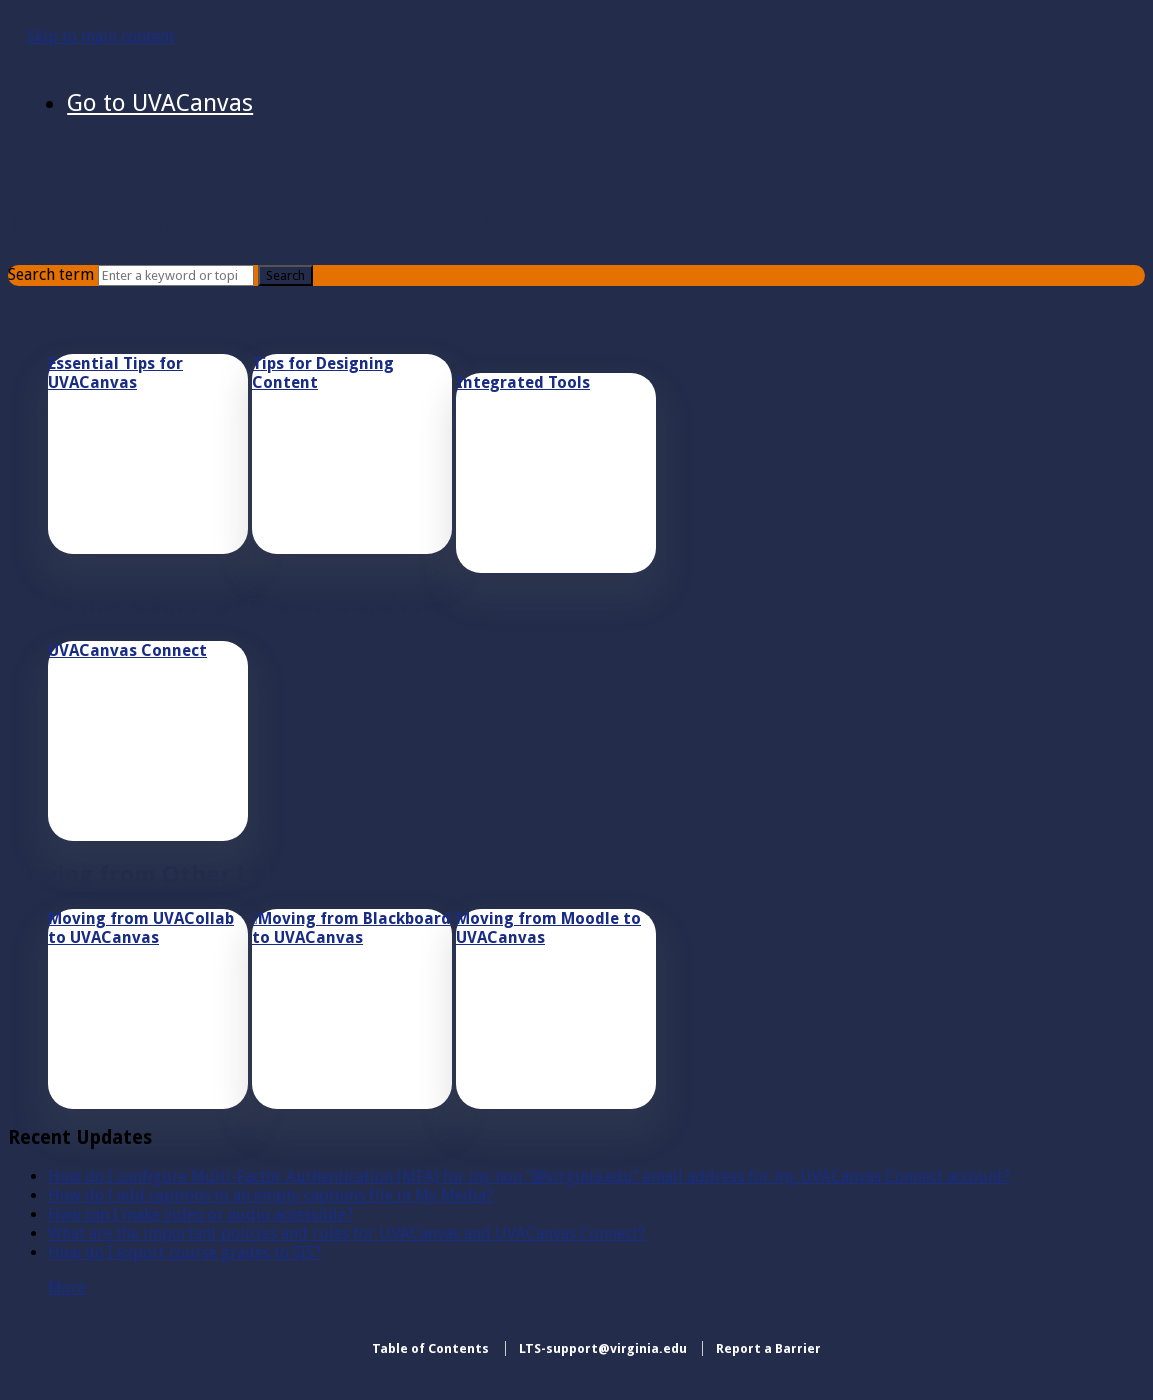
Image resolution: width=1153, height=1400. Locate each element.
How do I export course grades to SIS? (184, 1252)
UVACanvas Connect (127, 650)
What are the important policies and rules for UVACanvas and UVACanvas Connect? (346, 1233)
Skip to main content (101, 36)
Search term (51, 274)
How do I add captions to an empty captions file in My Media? (270, 1195)
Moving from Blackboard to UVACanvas (351, 928)
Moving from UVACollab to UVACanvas (141, 928)
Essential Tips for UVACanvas (115, 373)
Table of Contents (430, 1348)
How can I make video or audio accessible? (200, 1214)
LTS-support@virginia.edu (603, 1348)
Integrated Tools (523, 382)
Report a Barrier (768, 1348)
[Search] (176, 275)
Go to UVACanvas (160, 103)
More (67, 1287)
